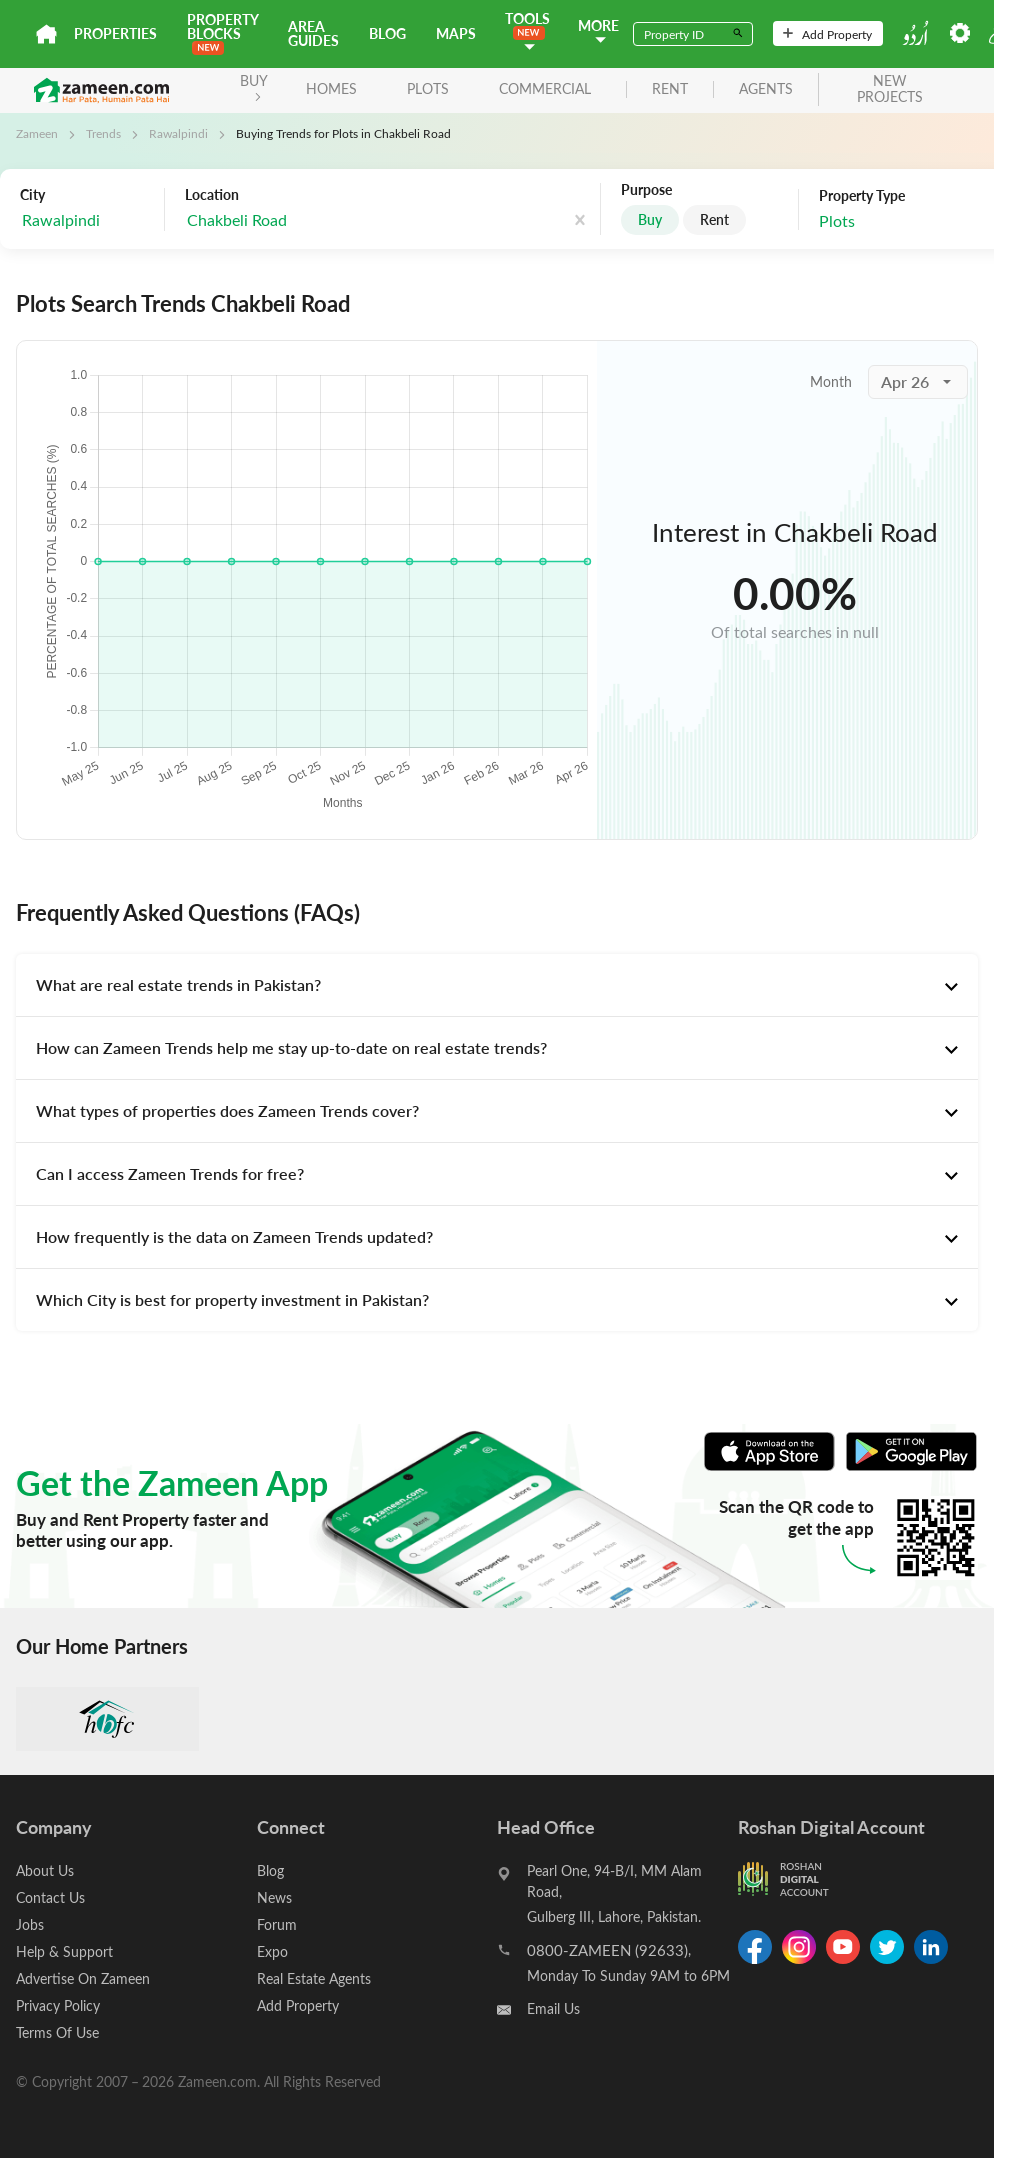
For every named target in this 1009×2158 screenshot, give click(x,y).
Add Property (827, 34)
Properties (115, 33)
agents (766, 89)
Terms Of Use (57, 2032)
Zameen (37, 133)
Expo (272, 1951)
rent (670, 89)
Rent (714, 219)
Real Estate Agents (314, 1978)
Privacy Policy (58, 2005)
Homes (331, 88)
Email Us (553, 2008)
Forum (277, 1924)
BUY (254, 86)
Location (212, 195)
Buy (650, 219)
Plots (428, 88)
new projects (890, 90)
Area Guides (313, 33)
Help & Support (64, 1951)
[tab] (497, 985)
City (32, 195)
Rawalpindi (178, 133)
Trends (103, 133)
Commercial (545, 88)
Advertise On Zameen (83, 1978)
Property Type (862, 196)
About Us (45, 1870)
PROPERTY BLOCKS (222, 32)
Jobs (30, 1924)
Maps (456, 33)
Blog (387, 33)
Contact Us (50, 1897)
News (274, 1897)
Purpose (646, 190)
